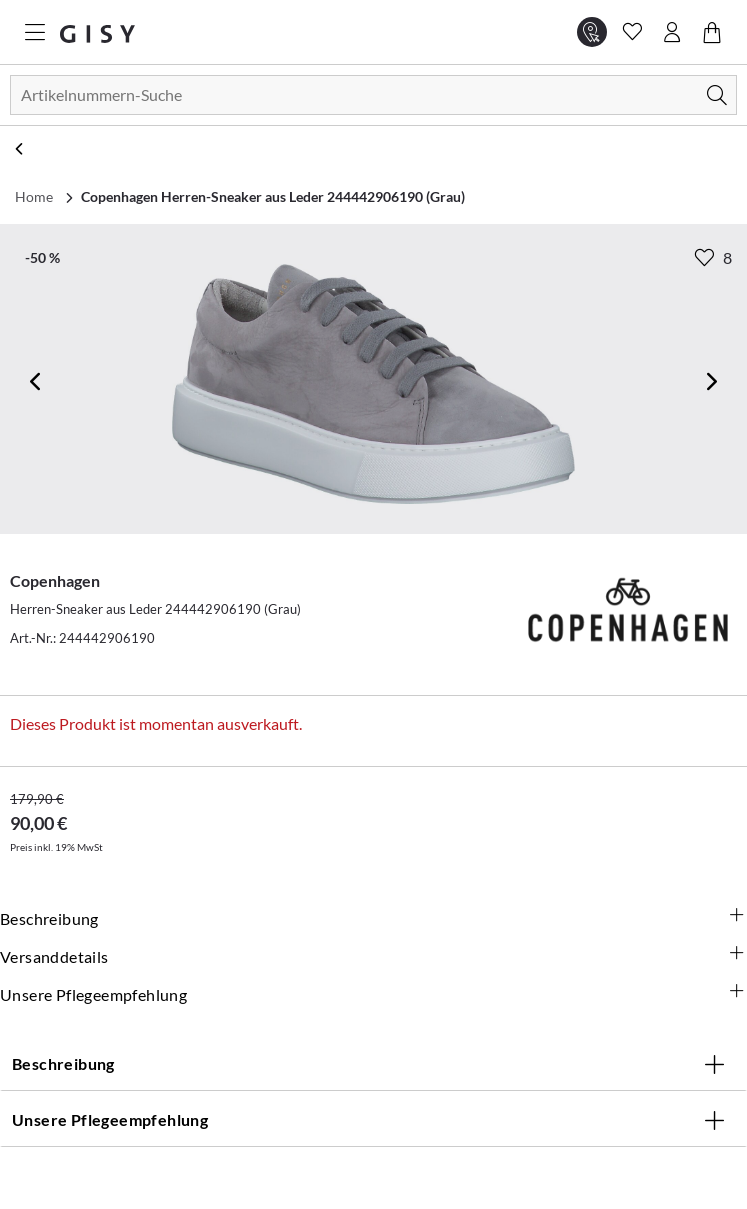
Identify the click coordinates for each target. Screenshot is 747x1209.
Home (34, 196)
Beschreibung (373, 918)
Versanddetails (373, 956)
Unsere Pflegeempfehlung (373, 994)
